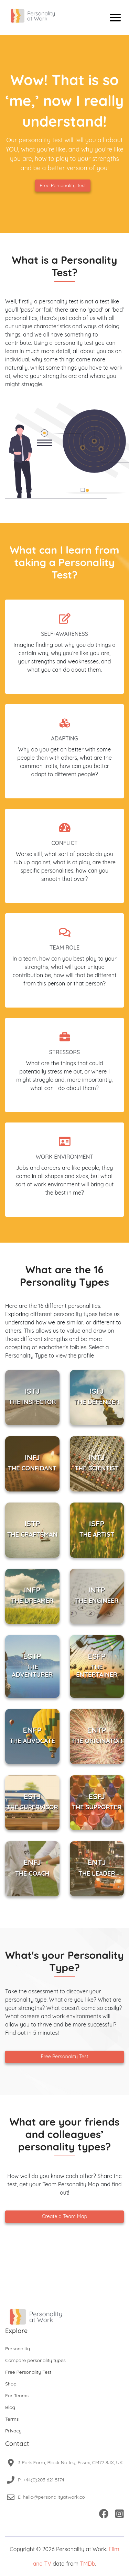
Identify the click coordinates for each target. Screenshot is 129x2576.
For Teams (17, 2395)
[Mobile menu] (115, 17)
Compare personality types (35, 2360)
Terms (12, 2419)
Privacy (13, 2431)
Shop (11, 2384)
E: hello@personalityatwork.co (51, 2497)
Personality (17, 2348)
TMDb (87, 2563)
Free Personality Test (63, 185)
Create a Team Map (64, 2216)
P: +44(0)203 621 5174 (41, 2480)
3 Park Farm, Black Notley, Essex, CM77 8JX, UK (70, 2462)
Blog (10, 2407)
